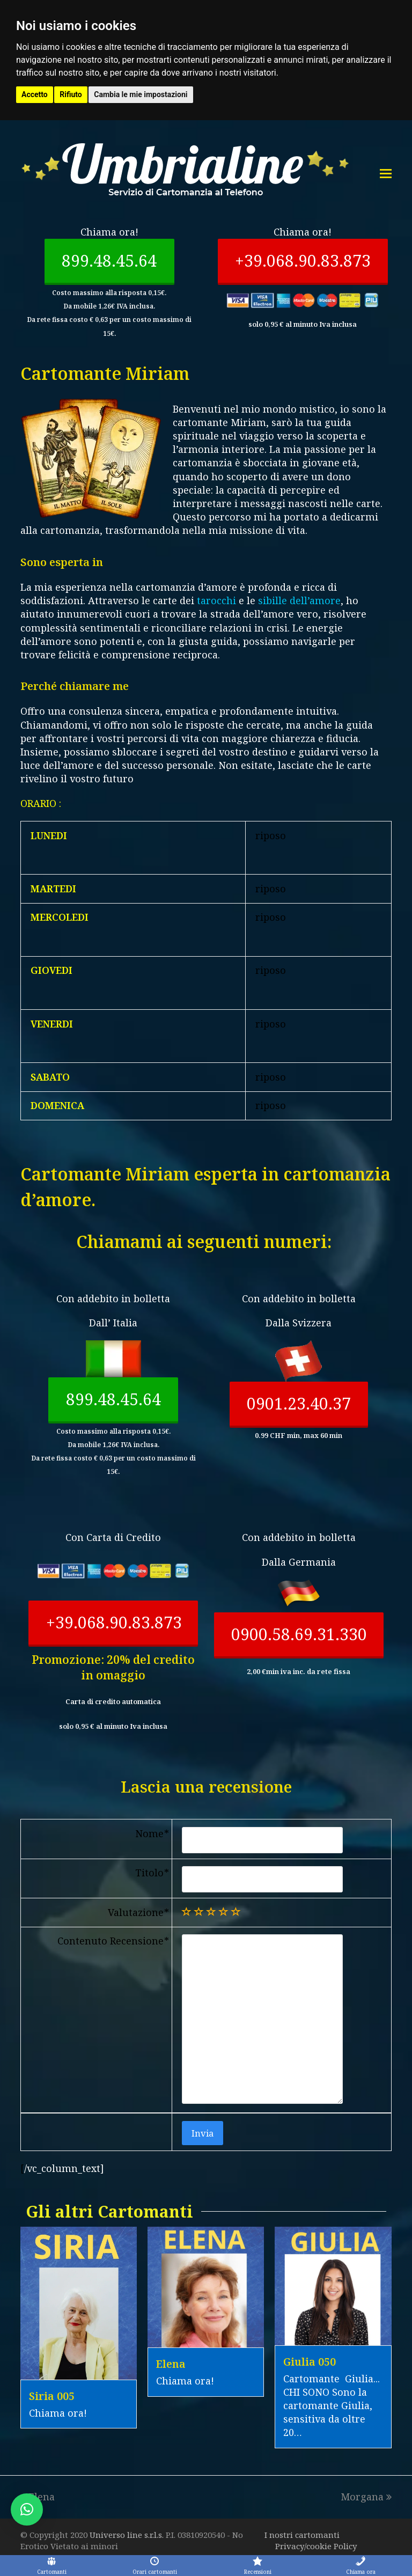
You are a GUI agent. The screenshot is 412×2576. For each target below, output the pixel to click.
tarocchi (216, 600)
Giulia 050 (309, 2361)
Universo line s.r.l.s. (128, 2534)
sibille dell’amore (299, 600)
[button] (27, 2509)
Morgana (366, 2496)
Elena (171, 2364)
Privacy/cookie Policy (316, 2546)
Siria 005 (52, 2396)
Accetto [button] (34, 94)
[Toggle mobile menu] (386, 173)
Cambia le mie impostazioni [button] (140, 94)
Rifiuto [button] (71, 94)
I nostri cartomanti (302, 2534)
